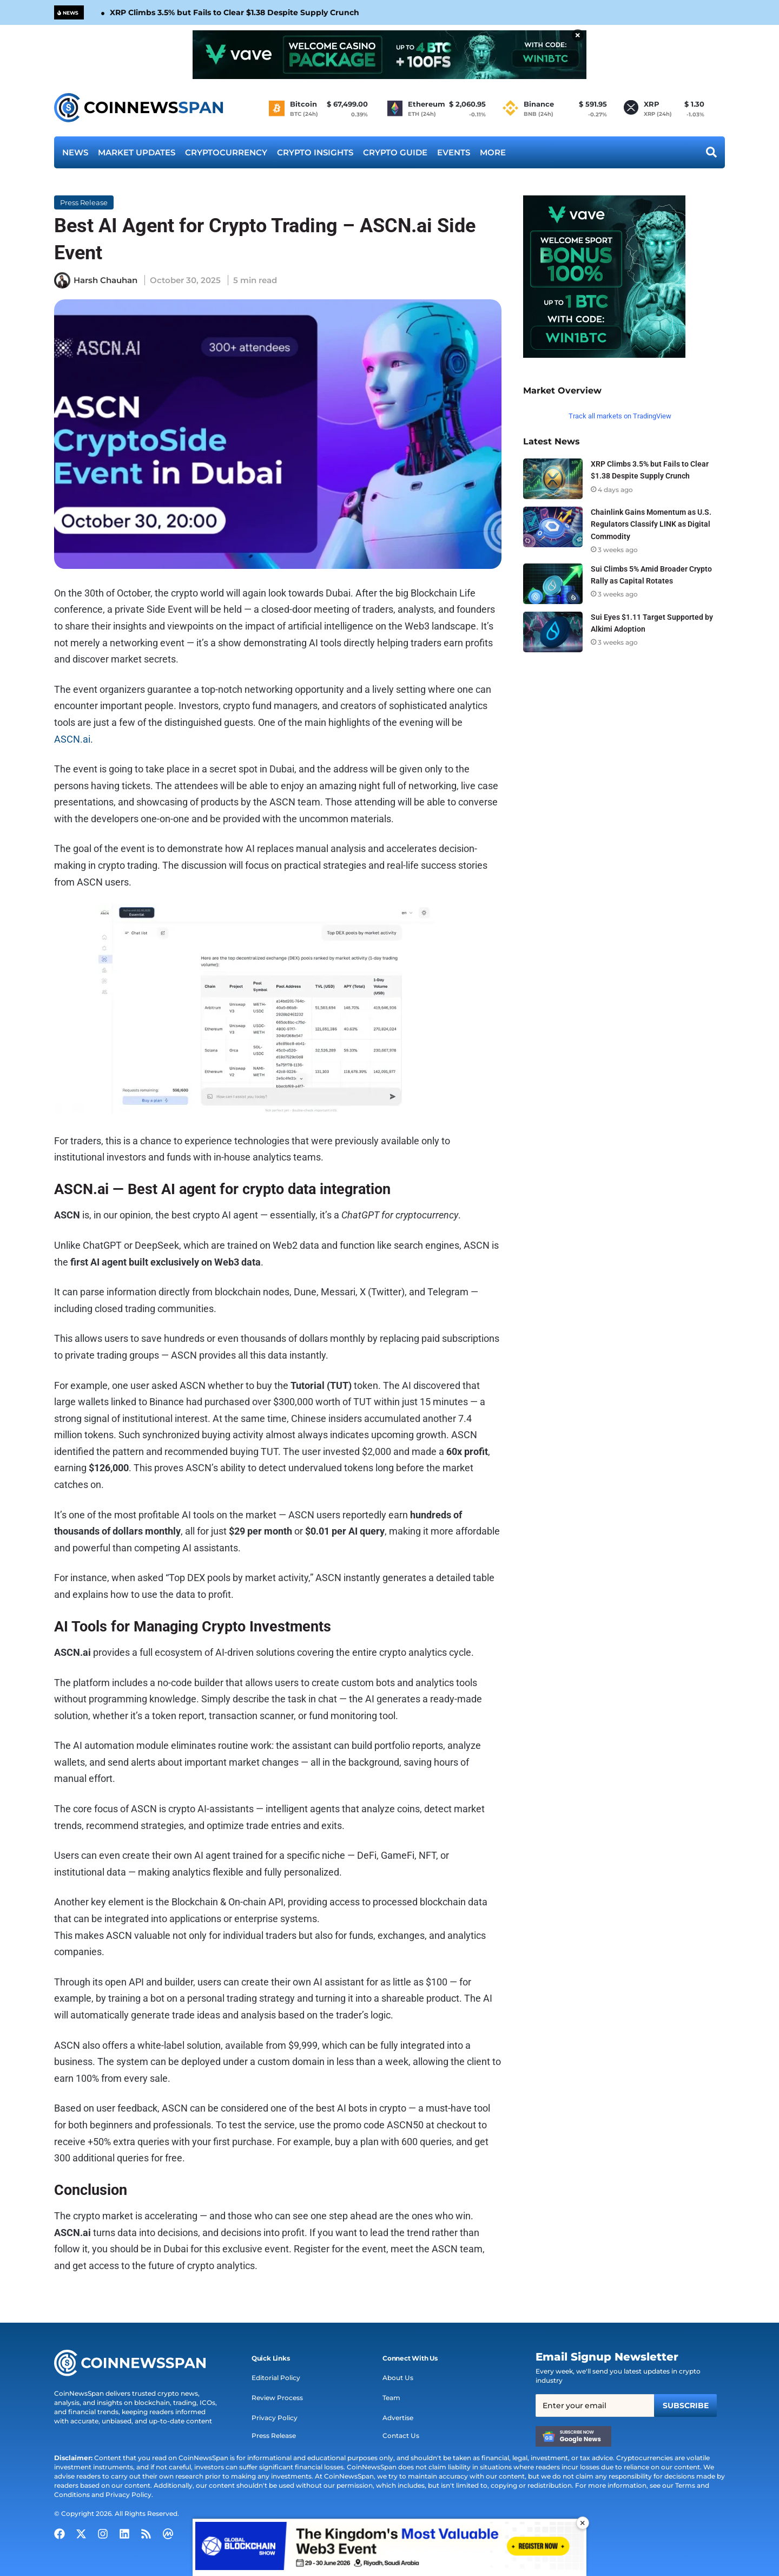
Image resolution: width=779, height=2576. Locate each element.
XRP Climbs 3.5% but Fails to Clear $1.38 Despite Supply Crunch (234, 12)
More (493, 152)
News (75, 152)
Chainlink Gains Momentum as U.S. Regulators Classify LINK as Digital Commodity (651, 524)
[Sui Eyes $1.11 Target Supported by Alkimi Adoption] (553, 632)
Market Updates (136, 152)
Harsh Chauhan (105, 280)
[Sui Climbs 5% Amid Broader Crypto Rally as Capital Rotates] (553, 583)
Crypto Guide (395, 152)
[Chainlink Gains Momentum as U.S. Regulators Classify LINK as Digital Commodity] (553, 527)
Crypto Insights (315, 152)
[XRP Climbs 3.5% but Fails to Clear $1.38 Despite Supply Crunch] (553, 478)
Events (453, 152)
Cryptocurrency (226, 152)
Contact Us (400, 2435)
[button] (271, 2358)
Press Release (84, 202)
